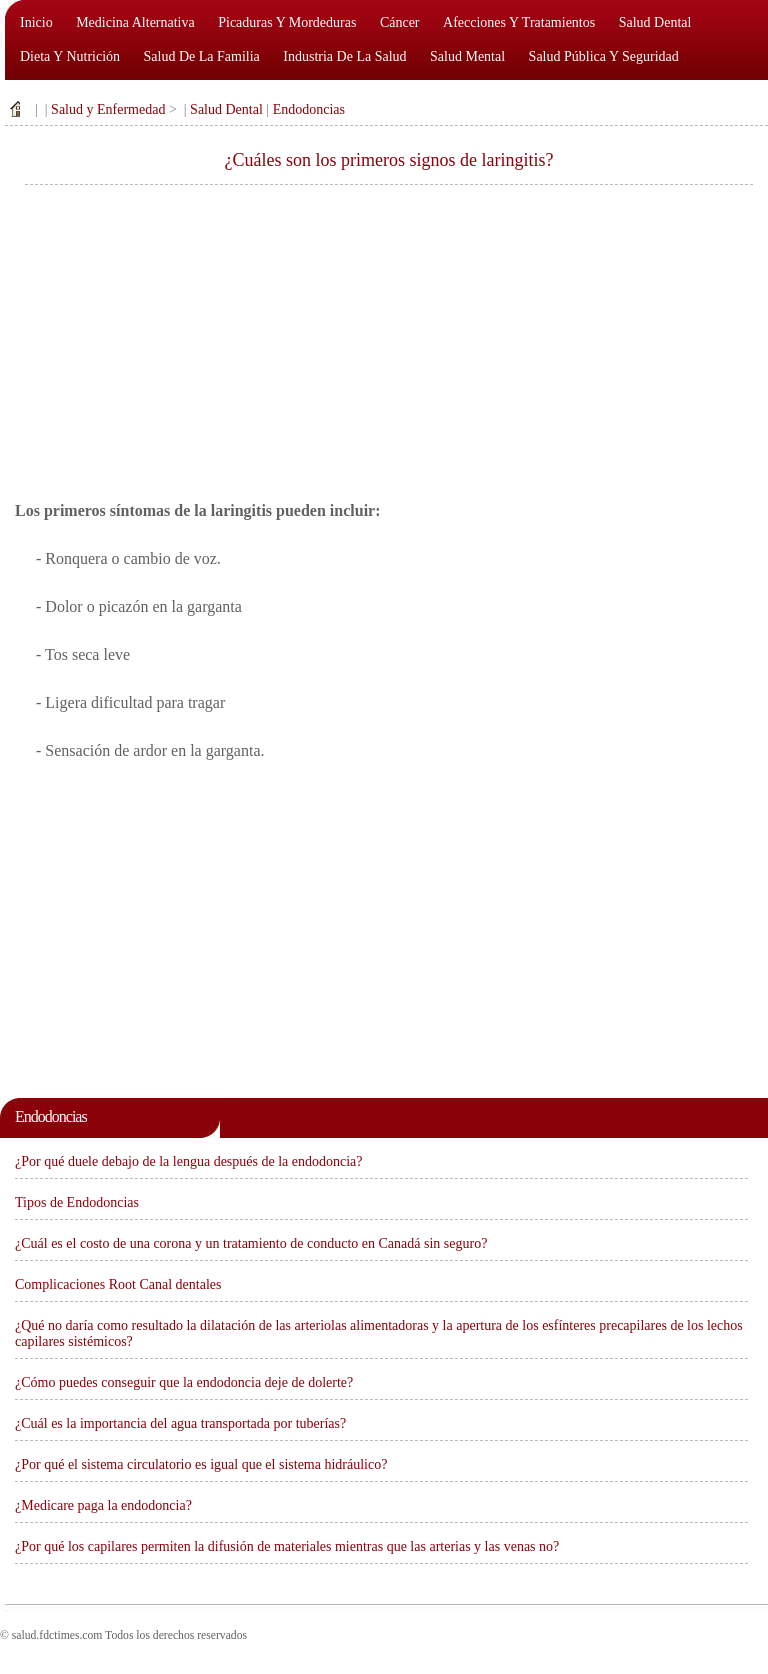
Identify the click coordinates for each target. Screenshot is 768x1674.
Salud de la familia (202, 56)
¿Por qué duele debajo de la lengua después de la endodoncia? (189, 1161)
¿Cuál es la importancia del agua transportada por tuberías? (180, 1423)
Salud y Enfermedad (108, 109)
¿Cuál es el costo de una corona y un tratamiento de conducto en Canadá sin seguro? (251, 1243)
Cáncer (400, 22)
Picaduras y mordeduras (287, 22)
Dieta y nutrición (70, 56)
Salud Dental (226, 109)
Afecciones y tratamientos (519, 22)
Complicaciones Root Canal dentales (118, 1284)
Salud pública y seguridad (604, 56)
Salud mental (467, 56)
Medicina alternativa (135, 22)
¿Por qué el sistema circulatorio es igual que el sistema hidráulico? (201, 1464)
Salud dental (655, 22)
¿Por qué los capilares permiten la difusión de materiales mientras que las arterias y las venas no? (287, 1546)
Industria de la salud (344, 56)
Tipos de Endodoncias (77, 1202)
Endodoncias (309, 109)
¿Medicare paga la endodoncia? (103, 1505)
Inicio (36, 22)
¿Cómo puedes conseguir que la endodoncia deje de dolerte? (184, 1382)
